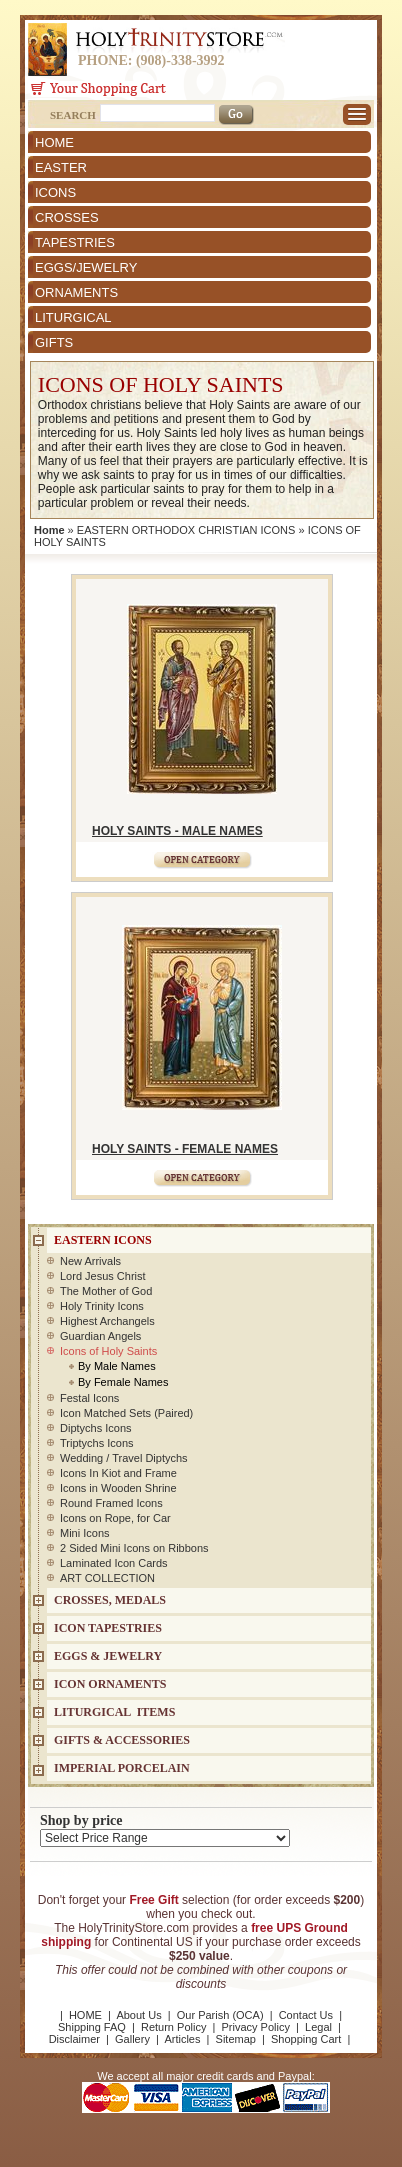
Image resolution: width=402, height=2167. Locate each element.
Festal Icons (89, 1398)
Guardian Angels (100, 1336)
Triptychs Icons (97, 1443)
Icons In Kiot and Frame (118, 1473)
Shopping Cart (306, 2039)
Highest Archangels (107, 1321)
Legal (318, 2027)
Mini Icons (85, 1533)
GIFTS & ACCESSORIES (122, 1740)
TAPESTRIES (75, 242)
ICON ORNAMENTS (110, 1684)
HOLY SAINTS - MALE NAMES (177, 831)
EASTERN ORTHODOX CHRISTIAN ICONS (186, 530)
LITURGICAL (73, 317)
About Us (138, 2015)
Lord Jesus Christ (103, 1276)
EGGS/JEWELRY (86, 267)
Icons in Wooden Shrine (118, 1488)
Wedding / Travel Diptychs (124, 1458)
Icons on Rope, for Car (115, 1518)
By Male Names (117, 1366)
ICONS (55, 192)
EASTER (61, 167)
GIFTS (54, 342)
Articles (182, 2039)
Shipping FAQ (92, 2027)
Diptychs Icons (96, 1428)
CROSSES (67, 217)
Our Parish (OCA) (220, 2015)
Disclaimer (74, 2039)
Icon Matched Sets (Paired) (126, 1413)
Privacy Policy (255, 2027)
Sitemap (236, 2039)
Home (49, 530)
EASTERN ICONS (103, 1240)
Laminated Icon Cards (114, 1563)
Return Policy (173, 2027)
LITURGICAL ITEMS (114, 1712)
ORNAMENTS (76, 292)
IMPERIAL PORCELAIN (122, 1768)
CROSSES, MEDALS (110, 1600)
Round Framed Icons (111, 1503)
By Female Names (123, 1382)
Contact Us (306, 2015)
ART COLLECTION (107, 1578)
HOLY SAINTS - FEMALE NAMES (185, 1149)
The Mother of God (106, 1291)
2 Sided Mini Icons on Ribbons (134, 1548)
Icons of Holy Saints (108, 1351)
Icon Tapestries (108, 1628)
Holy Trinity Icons (102, 1306)
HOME (54, 142)
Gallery (132, 2039)
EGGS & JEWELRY (108, 1656)
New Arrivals (90, 1261)
